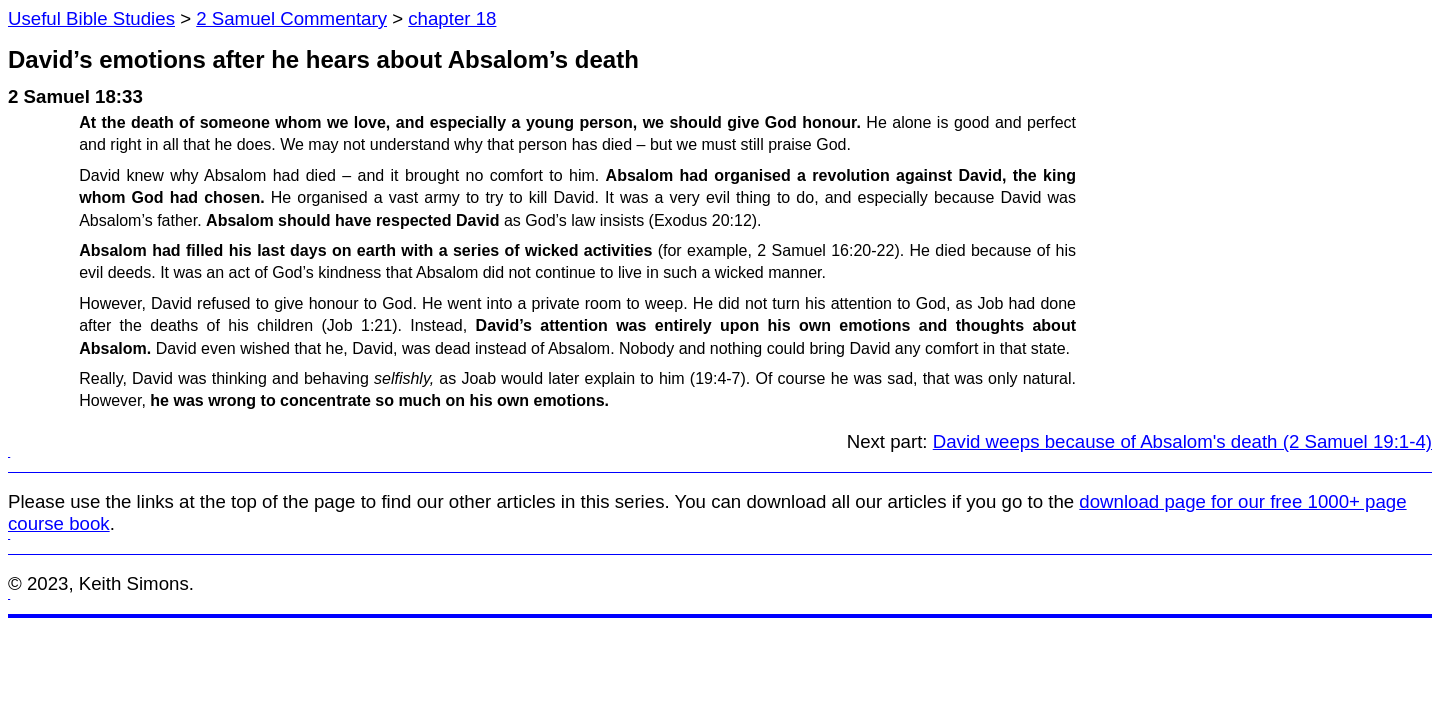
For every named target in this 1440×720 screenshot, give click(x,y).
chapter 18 (452, 18)
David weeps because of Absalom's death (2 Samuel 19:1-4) (1182, 441)
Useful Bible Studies (91, 18)
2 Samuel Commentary (291, 18)
